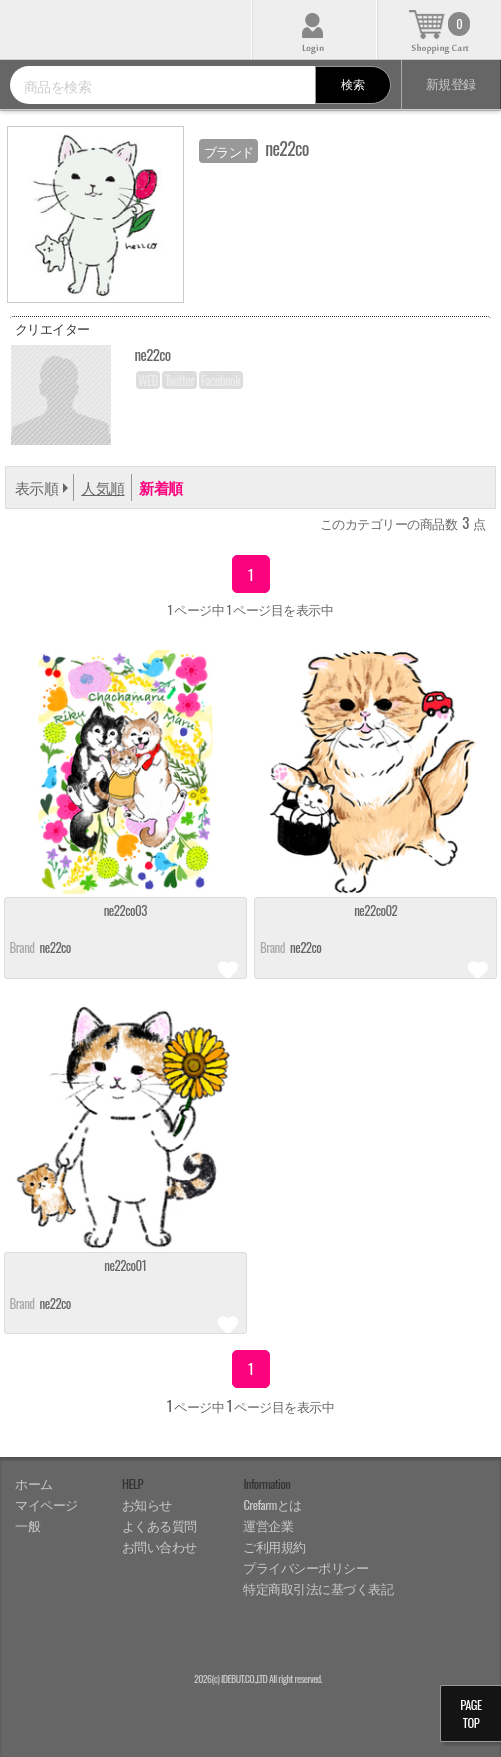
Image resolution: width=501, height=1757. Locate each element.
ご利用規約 (274, 1546)
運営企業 (268, 1525)
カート (439, 29)
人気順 (102, 487)
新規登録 (451, 83)
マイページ (46, 1504)
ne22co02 (375, 911)
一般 (27, 1525)
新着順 (160, 487)
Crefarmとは (272, 1504)
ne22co (55, 947)
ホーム (34, 1483)
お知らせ (147, 1504)
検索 (352, 83)
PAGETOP (470, 1713)
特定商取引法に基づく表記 (318, 1588)
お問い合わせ (159, 1546)
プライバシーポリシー (305, 1567)
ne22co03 (125, 911)
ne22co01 (125, 1266)
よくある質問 (159, 1525)
